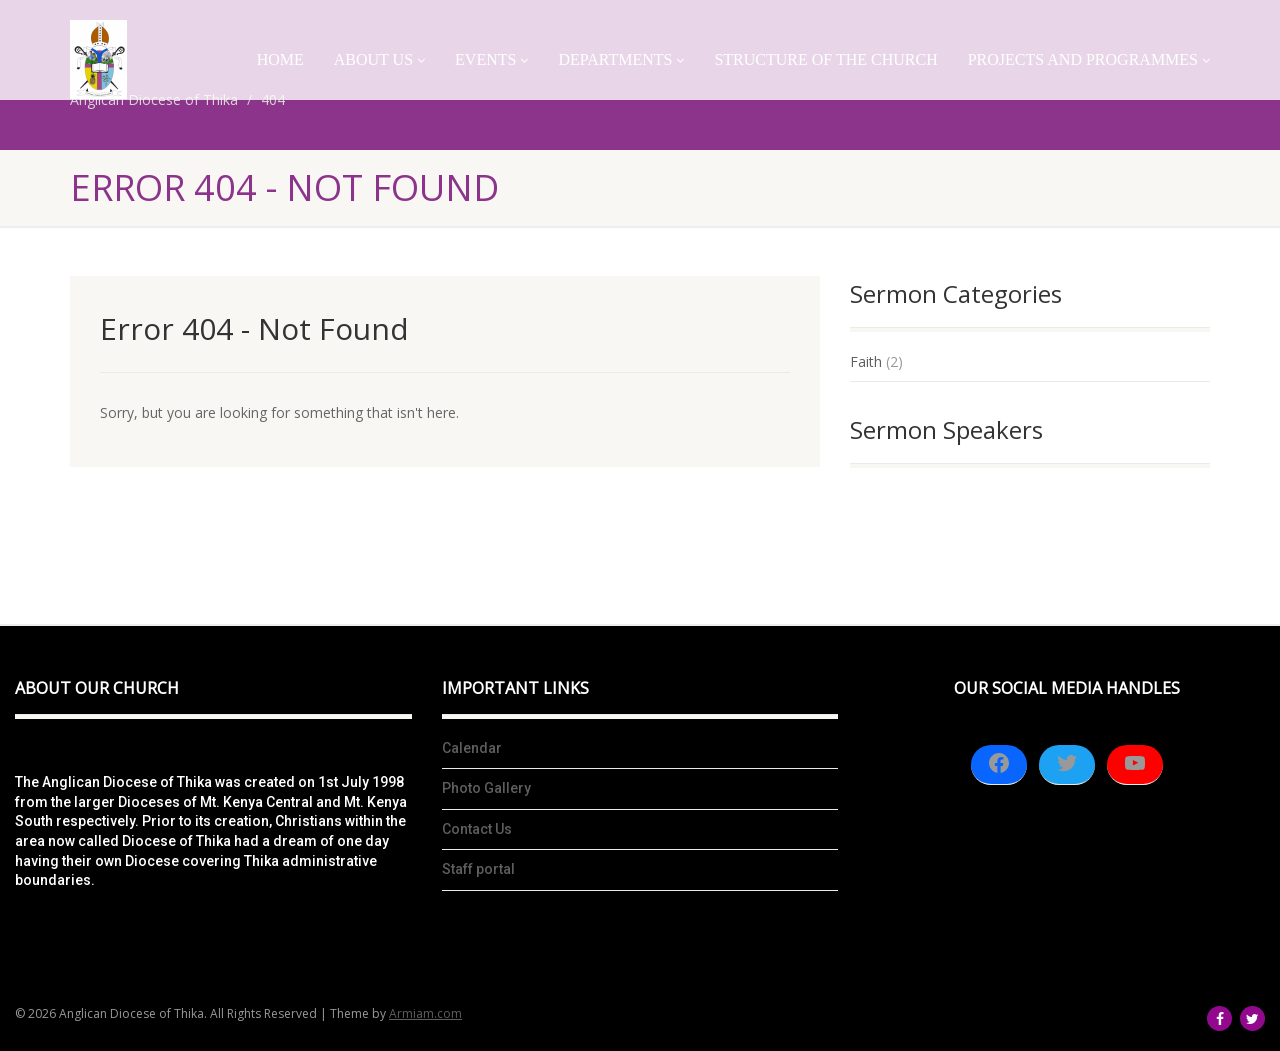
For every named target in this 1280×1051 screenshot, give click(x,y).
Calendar (472, 748)
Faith (866, 361)
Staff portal (478, 869)
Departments (621, 59)
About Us (379, 59)
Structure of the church (825, 59)
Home (280, 59)
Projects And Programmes (1089, 59)
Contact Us (477, 829)
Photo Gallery (486, 788)
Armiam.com (425, 1013)
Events (491, 59)
